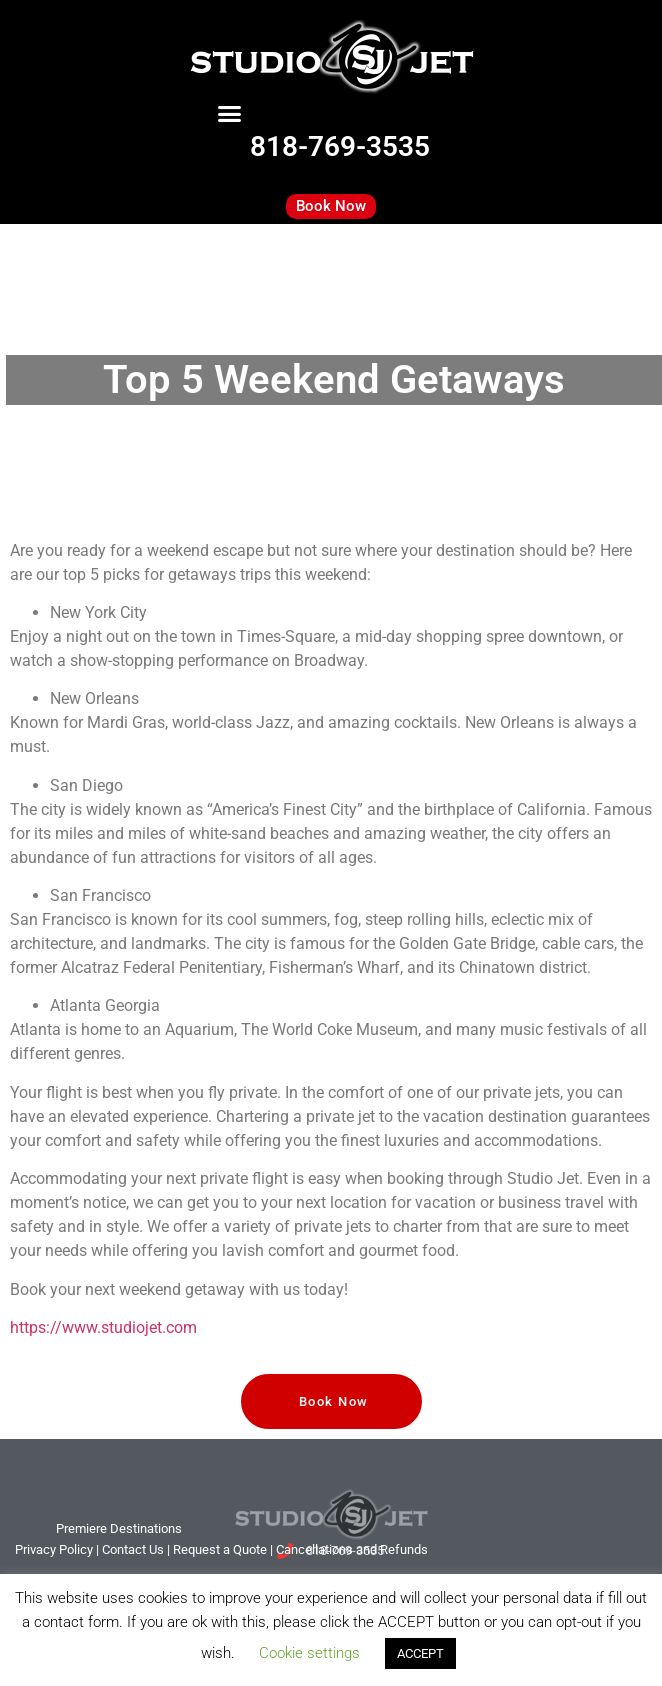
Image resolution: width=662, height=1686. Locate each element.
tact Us (133, 1549)
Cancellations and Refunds (352, 1549)
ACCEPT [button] (420, 1653)
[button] (230, 114)
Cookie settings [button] (309, 1653)
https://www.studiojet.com (103, 1327)
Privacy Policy (54, 1549)
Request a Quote (220, 1549)
